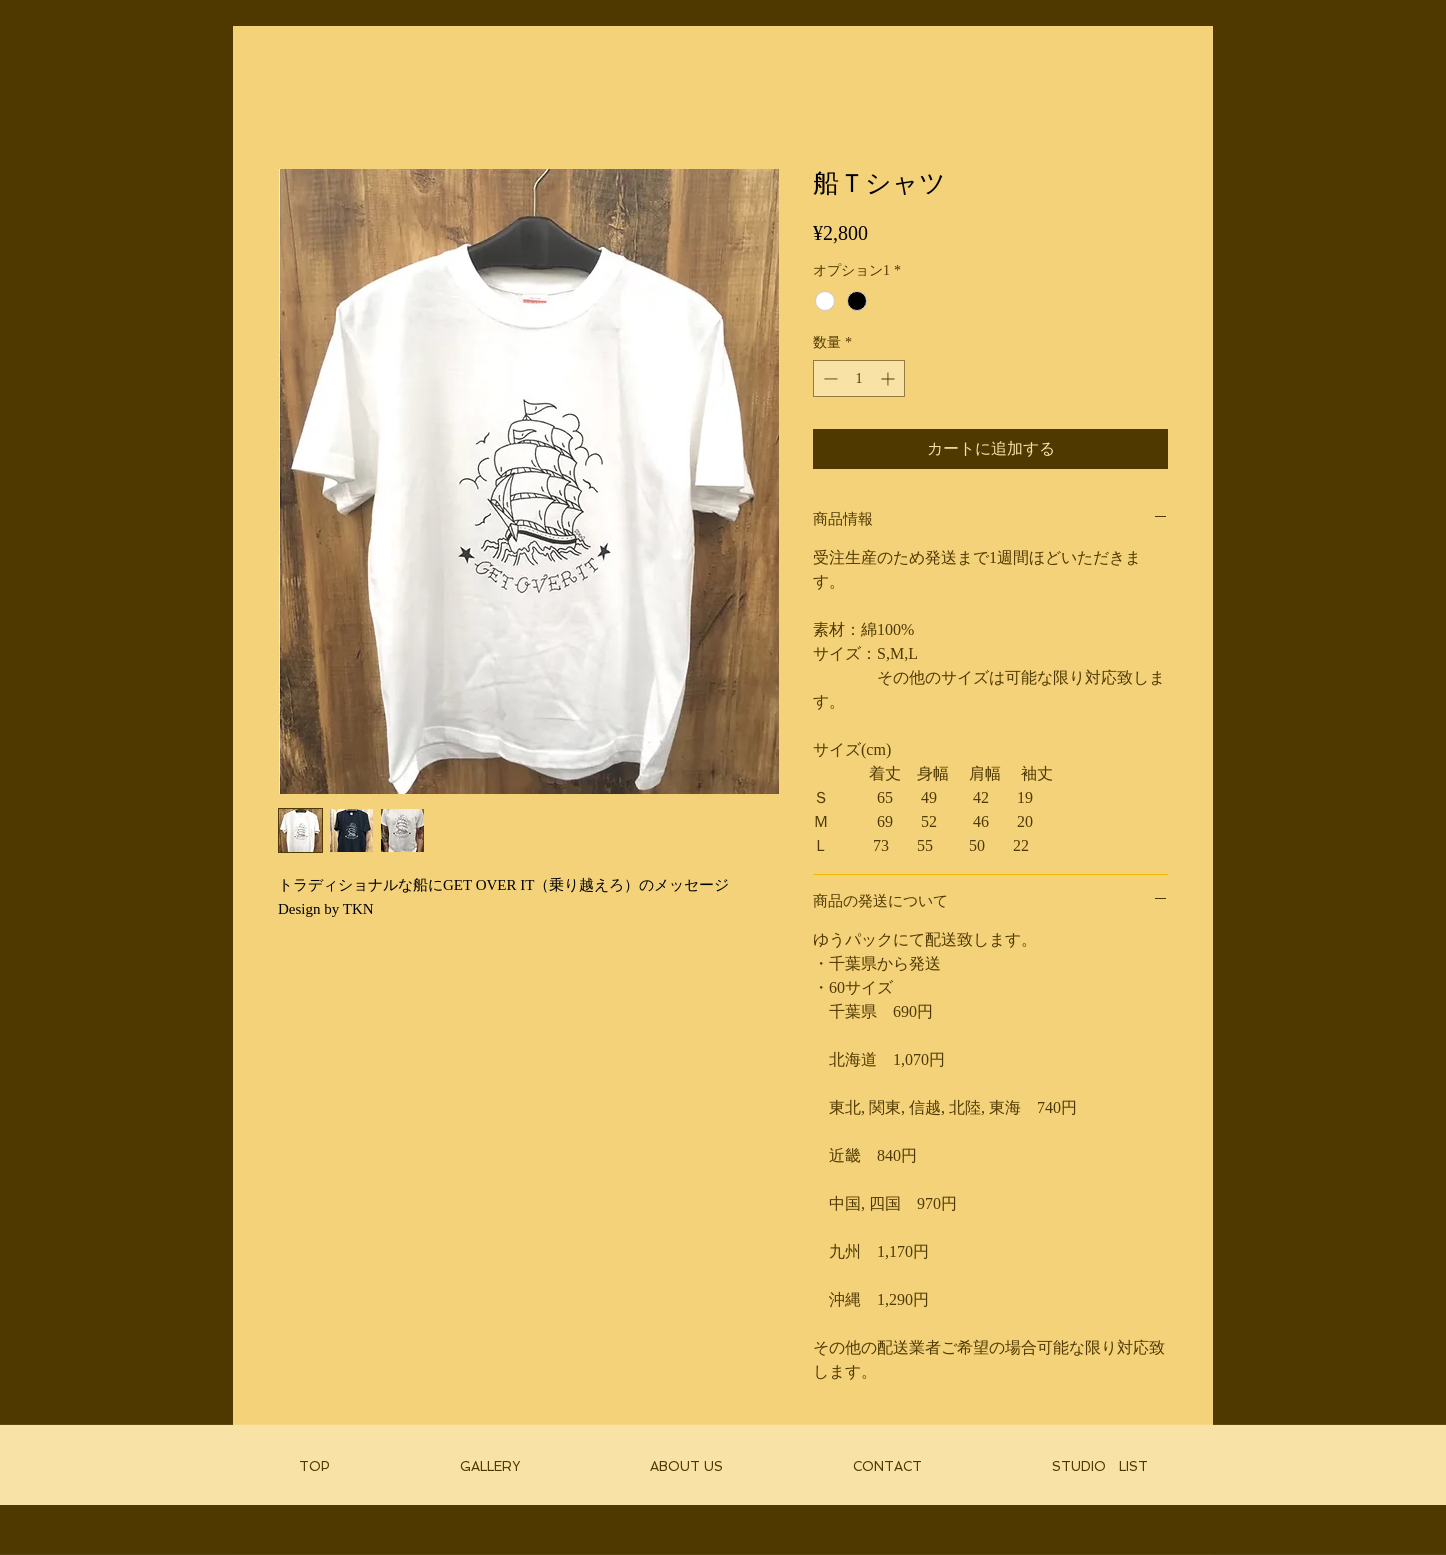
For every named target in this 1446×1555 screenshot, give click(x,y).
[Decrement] (828, 378)
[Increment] (889, 378)
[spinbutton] (859, 378)
